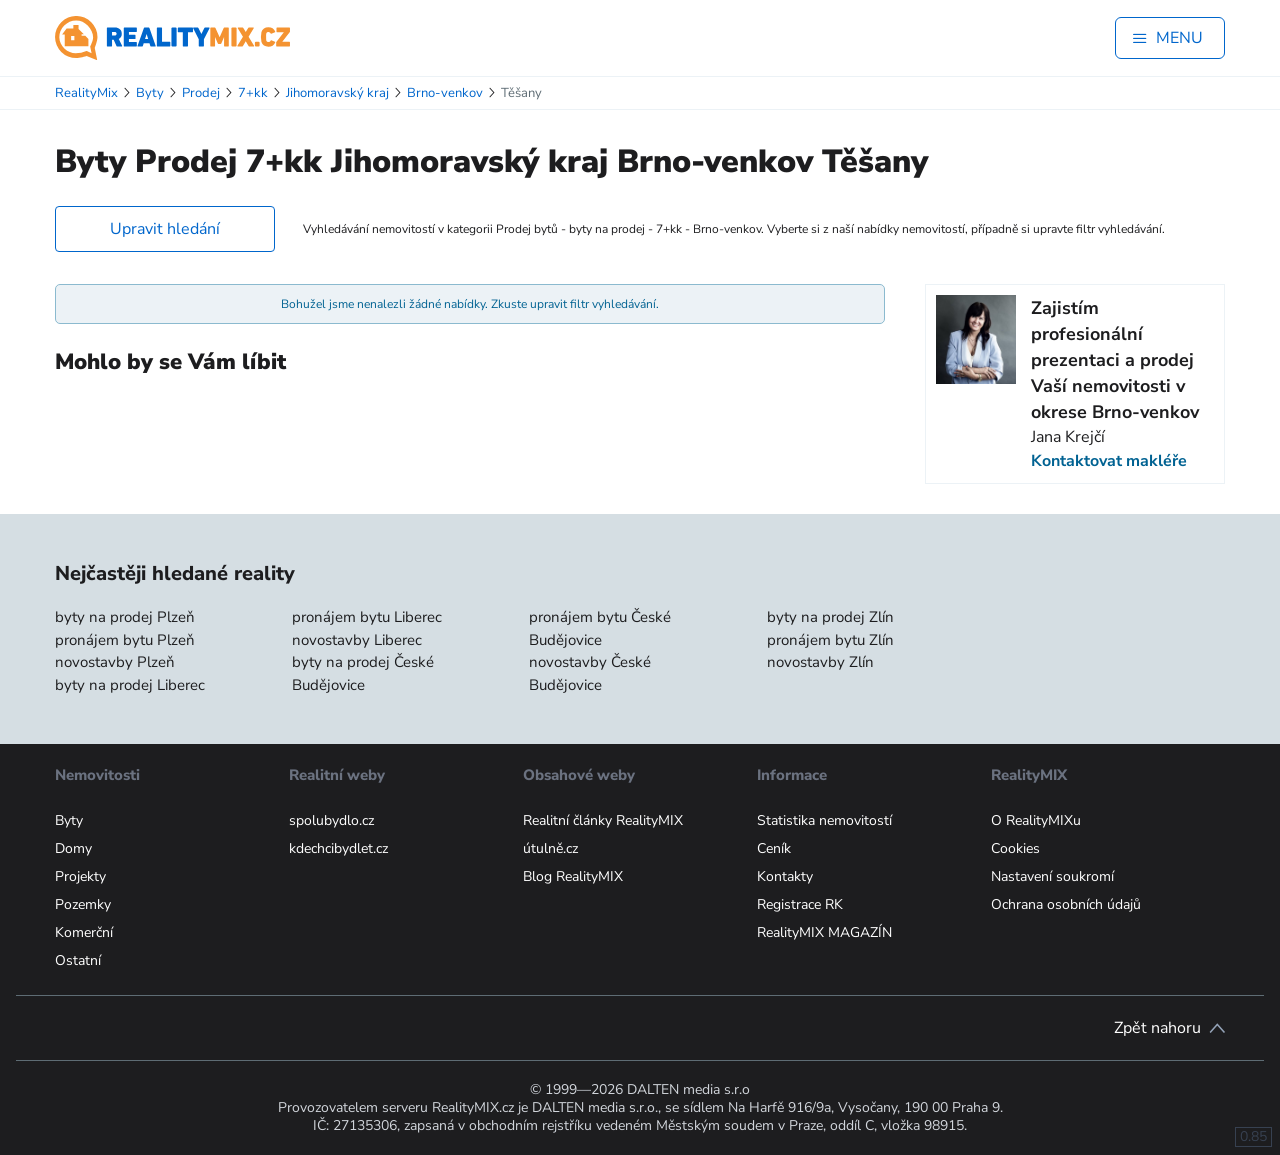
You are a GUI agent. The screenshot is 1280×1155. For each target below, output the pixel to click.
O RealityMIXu (1036, 820)
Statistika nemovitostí (824, 820)
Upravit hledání (165, 229)
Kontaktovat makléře (1109, 461)
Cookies (1015, 848)
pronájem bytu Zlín (830, 640)
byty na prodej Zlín (830, 617)
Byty (69, 820)
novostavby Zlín (820, 662)
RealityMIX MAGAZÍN (824, 932)
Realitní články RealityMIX (603, 820)
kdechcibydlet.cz (338, 848)
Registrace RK (800, 904)
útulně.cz (550, 848)
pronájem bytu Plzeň (125, 640)
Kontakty (785, 876)
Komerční (84, 932)
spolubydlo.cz (331, 820)
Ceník (774, 848)
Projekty (80, 876)
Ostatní (78, 960)
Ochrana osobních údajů (1066, 904)
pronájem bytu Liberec (367, 617)
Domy (73, 848)
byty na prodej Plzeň (125, 617)
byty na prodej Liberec (130, 685)
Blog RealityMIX (573, 876)
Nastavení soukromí (1052, 876)
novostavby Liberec (357, 640)
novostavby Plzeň (115, 662)
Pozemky (83, 904)
